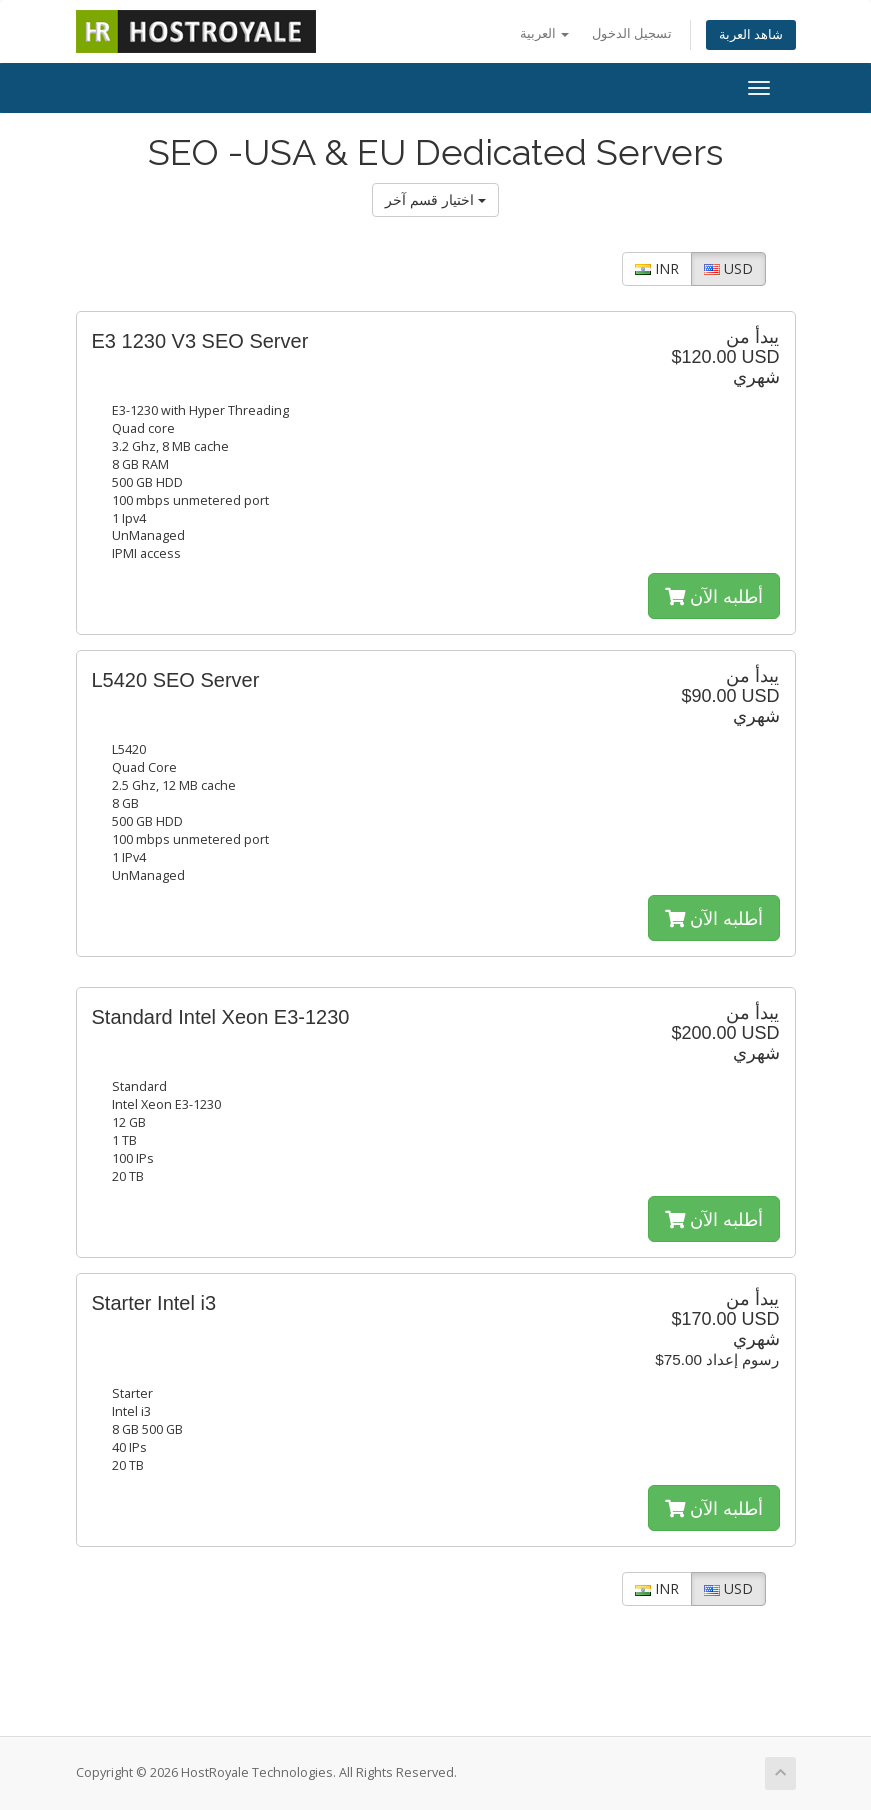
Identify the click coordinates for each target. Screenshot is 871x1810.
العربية (544, 33)
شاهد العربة (751, 34)
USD (728, 268)
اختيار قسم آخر (435, 199)
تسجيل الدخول (632, 33)
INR (657, 268)
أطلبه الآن (714, 596)
